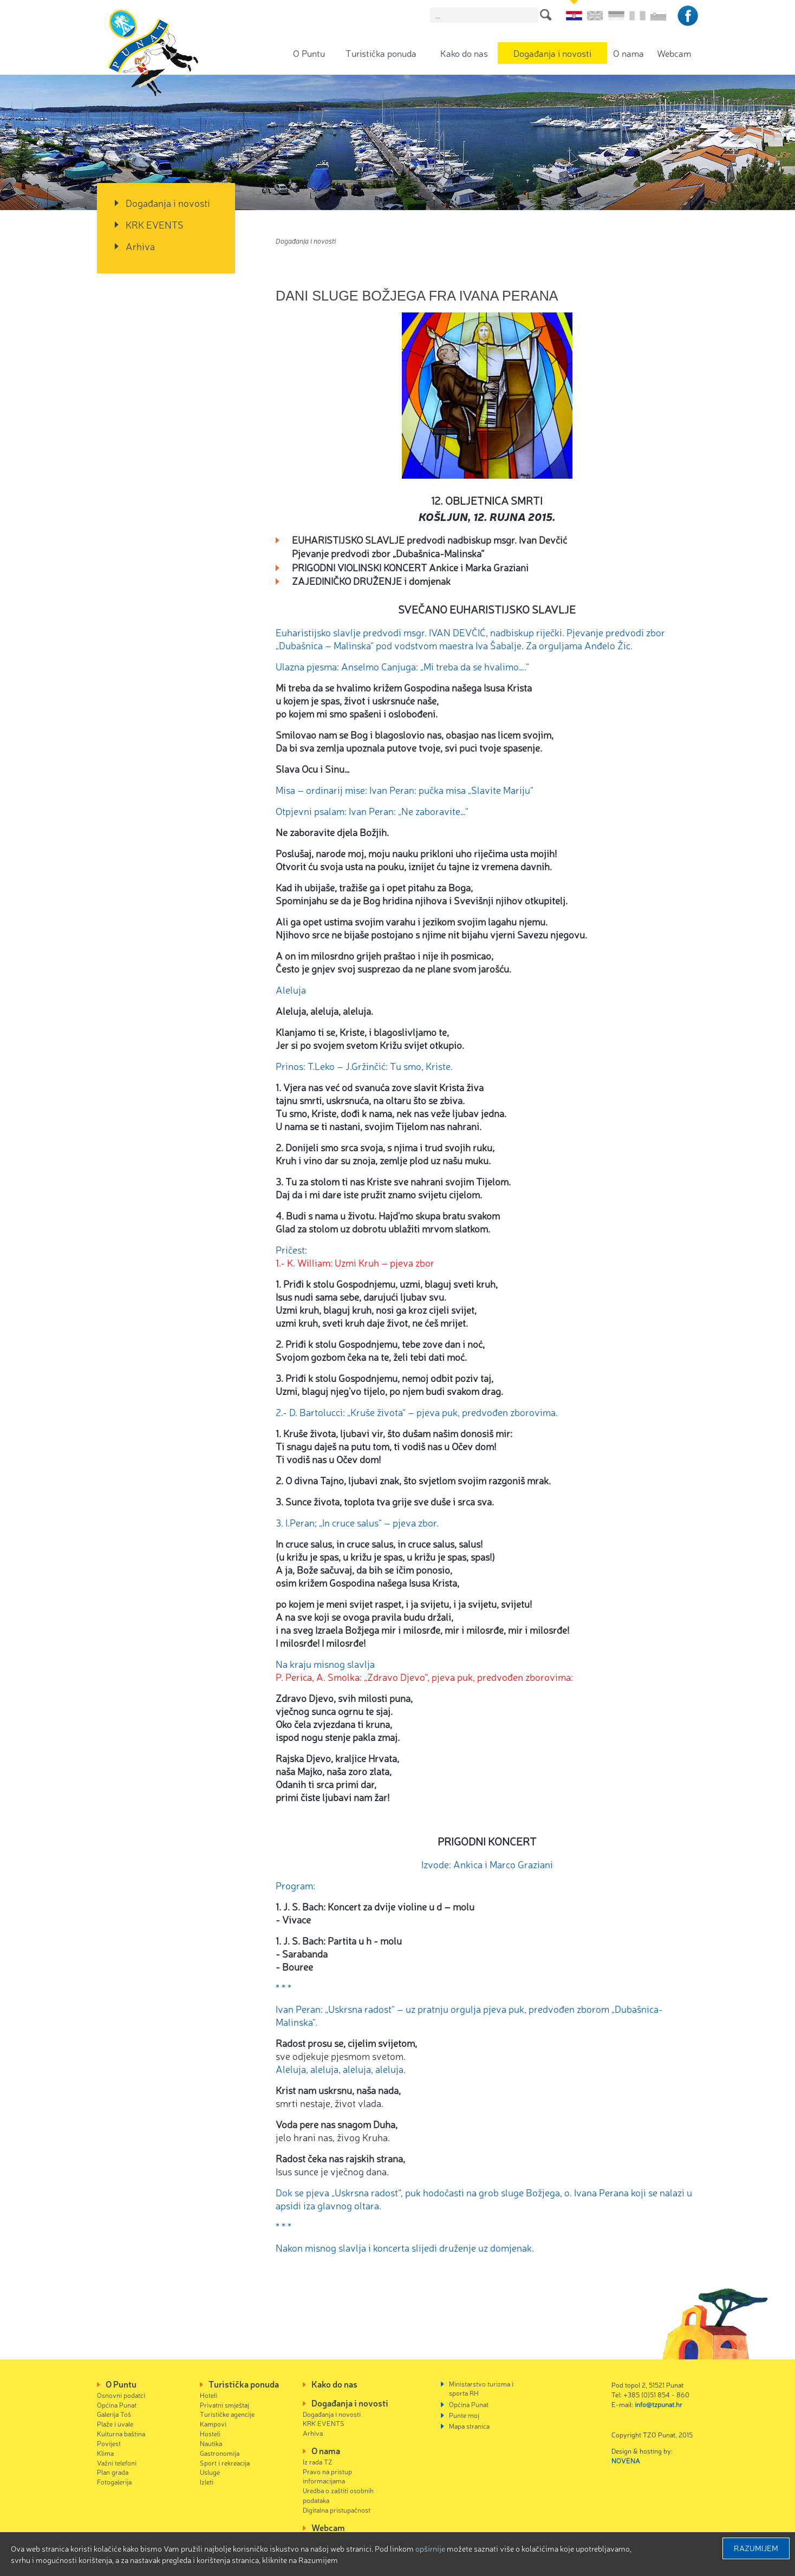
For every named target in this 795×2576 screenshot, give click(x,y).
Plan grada (112, 2471)
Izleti (206, 2481)
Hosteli (210, 2433)
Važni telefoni (116, 2462)
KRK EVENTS (155, 224)
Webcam (674, 53)
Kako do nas (464, 53)
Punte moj (464, 2415)
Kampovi (213, 2423)
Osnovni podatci (121, 2394)
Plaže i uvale (115, 2423)
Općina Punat (116, 2404)
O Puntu (309, 53)
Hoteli (208, 2394)
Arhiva (140, 245)
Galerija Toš (114, 2413)
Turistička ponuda (381, 53)
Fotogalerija (114, 2481)
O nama (628, 53)
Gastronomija (219, 2452)
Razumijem (756, 2547)
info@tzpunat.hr (658, 2404)
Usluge (210, 2471)
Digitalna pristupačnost (336, 2509)
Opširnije (430, 2548)
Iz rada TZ (318, 2461)
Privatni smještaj (224, 2404)
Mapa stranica (469, 2425)
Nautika (211, 2443)
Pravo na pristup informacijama (327, 2476)
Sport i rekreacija (225, 2462)
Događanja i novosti (552, 53)
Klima (105, 2452)
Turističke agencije (227, 2413)
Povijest (109, 2443)
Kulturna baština (121, 2433)
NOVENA (625, 2460)
